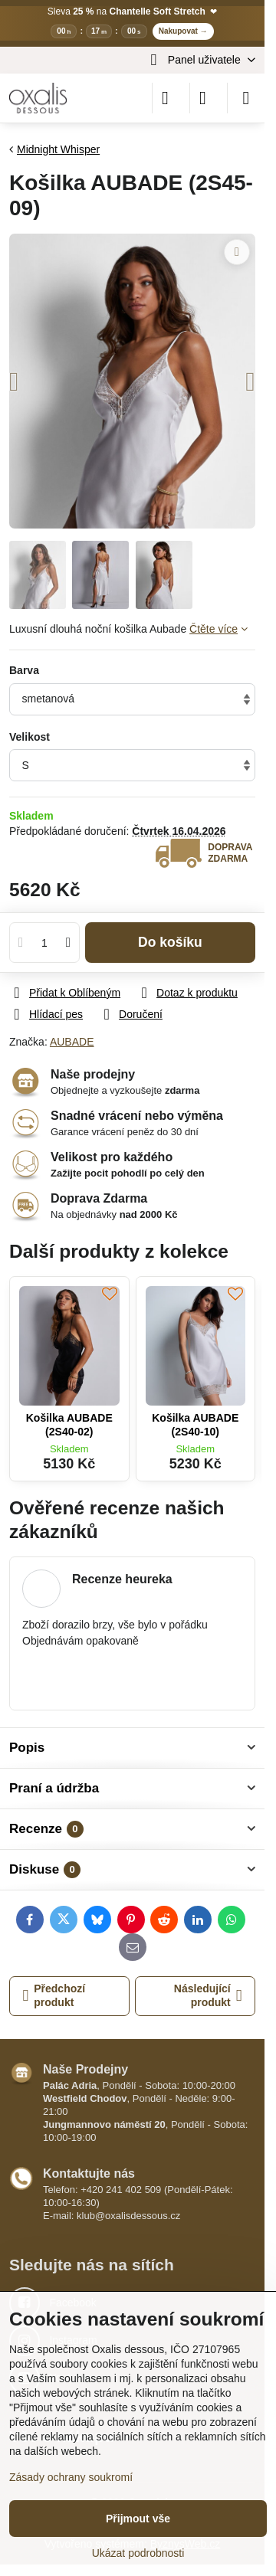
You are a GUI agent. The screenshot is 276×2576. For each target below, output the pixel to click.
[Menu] (246, 98)
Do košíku (170, 942)
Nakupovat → (183, 31)
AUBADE (72, 1042)
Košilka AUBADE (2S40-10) (195, 1425)
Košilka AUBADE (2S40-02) (69, 1425)
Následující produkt (208, 1995)
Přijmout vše (138, 2518)
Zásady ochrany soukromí (71, 2477)
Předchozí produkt (54, 1995)
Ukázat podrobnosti (138, 2553)
